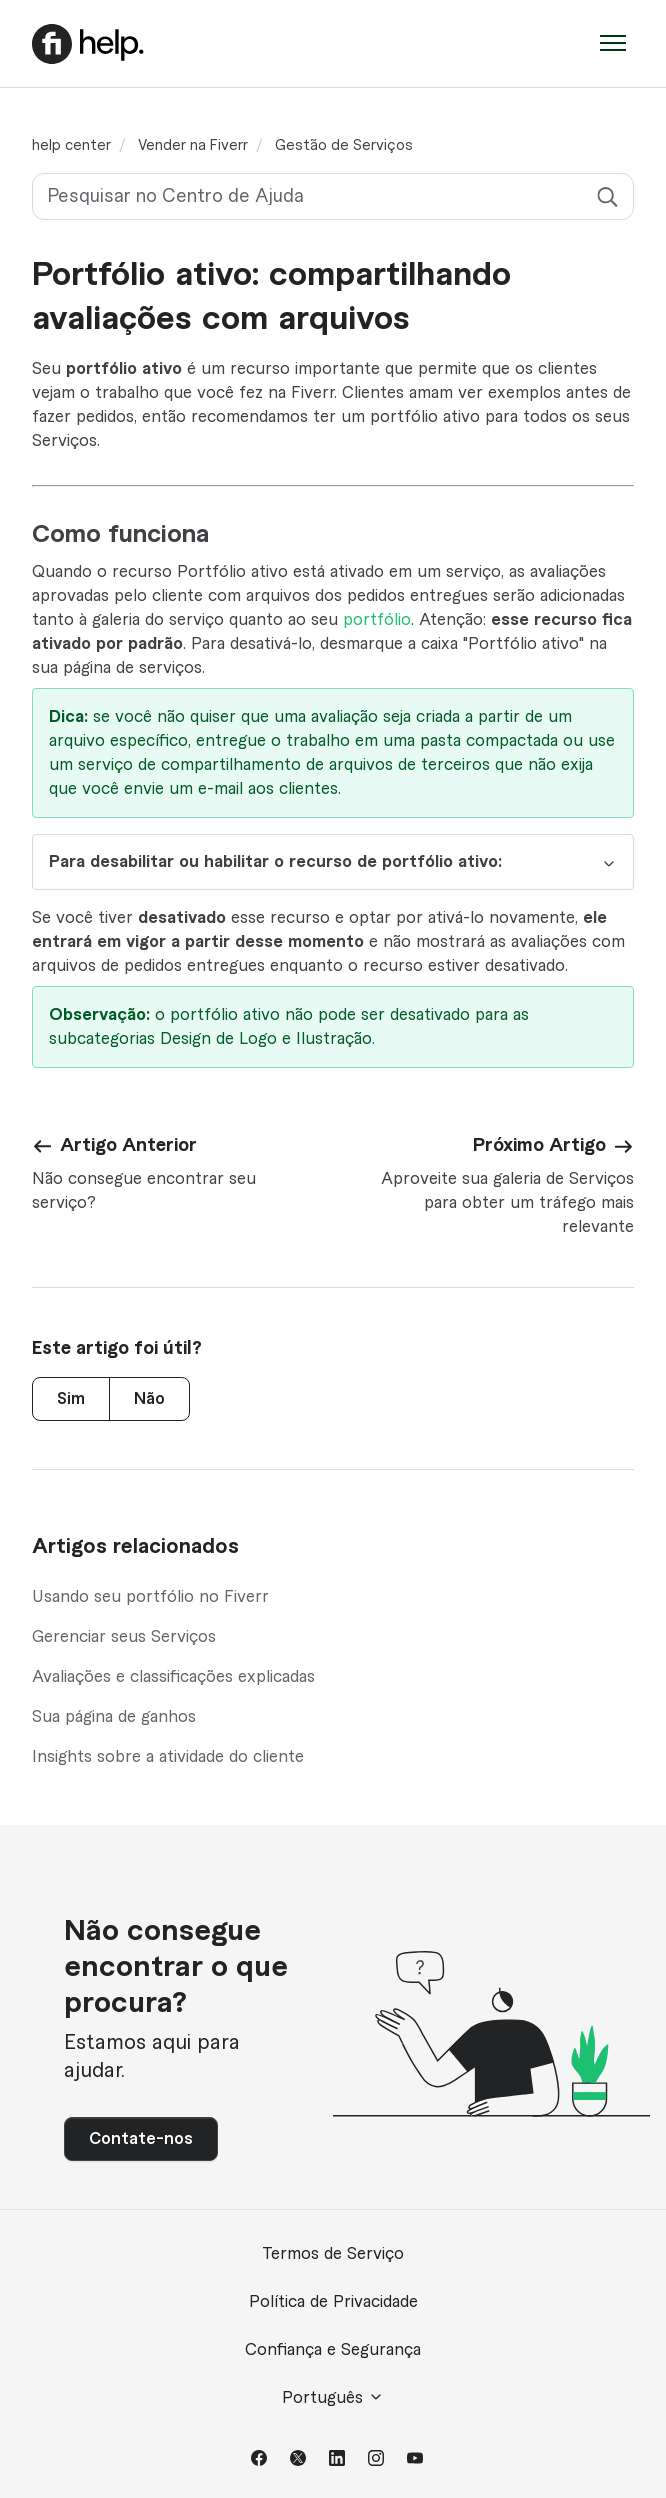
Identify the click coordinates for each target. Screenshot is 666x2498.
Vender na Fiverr (193, 146)
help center (71, 146)
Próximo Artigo (539, 1145)
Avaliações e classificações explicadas (173, 1677)
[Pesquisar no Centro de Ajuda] (333, 196)
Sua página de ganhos (114, 1717)
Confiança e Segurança (333, 2350)
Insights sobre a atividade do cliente (168, 1757)
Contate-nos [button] (141, 2139)
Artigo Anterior (128, 1145)
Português (333, 2397)
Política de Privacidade (333, 2302)
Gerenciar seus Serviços (124, 1637)
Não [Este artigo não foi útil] (149, 1399)
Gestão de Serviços (344, 146)
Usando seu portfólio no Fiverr (150, 1597)
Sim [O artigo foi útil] (71, 1399)
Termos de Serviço (333, 2254)
